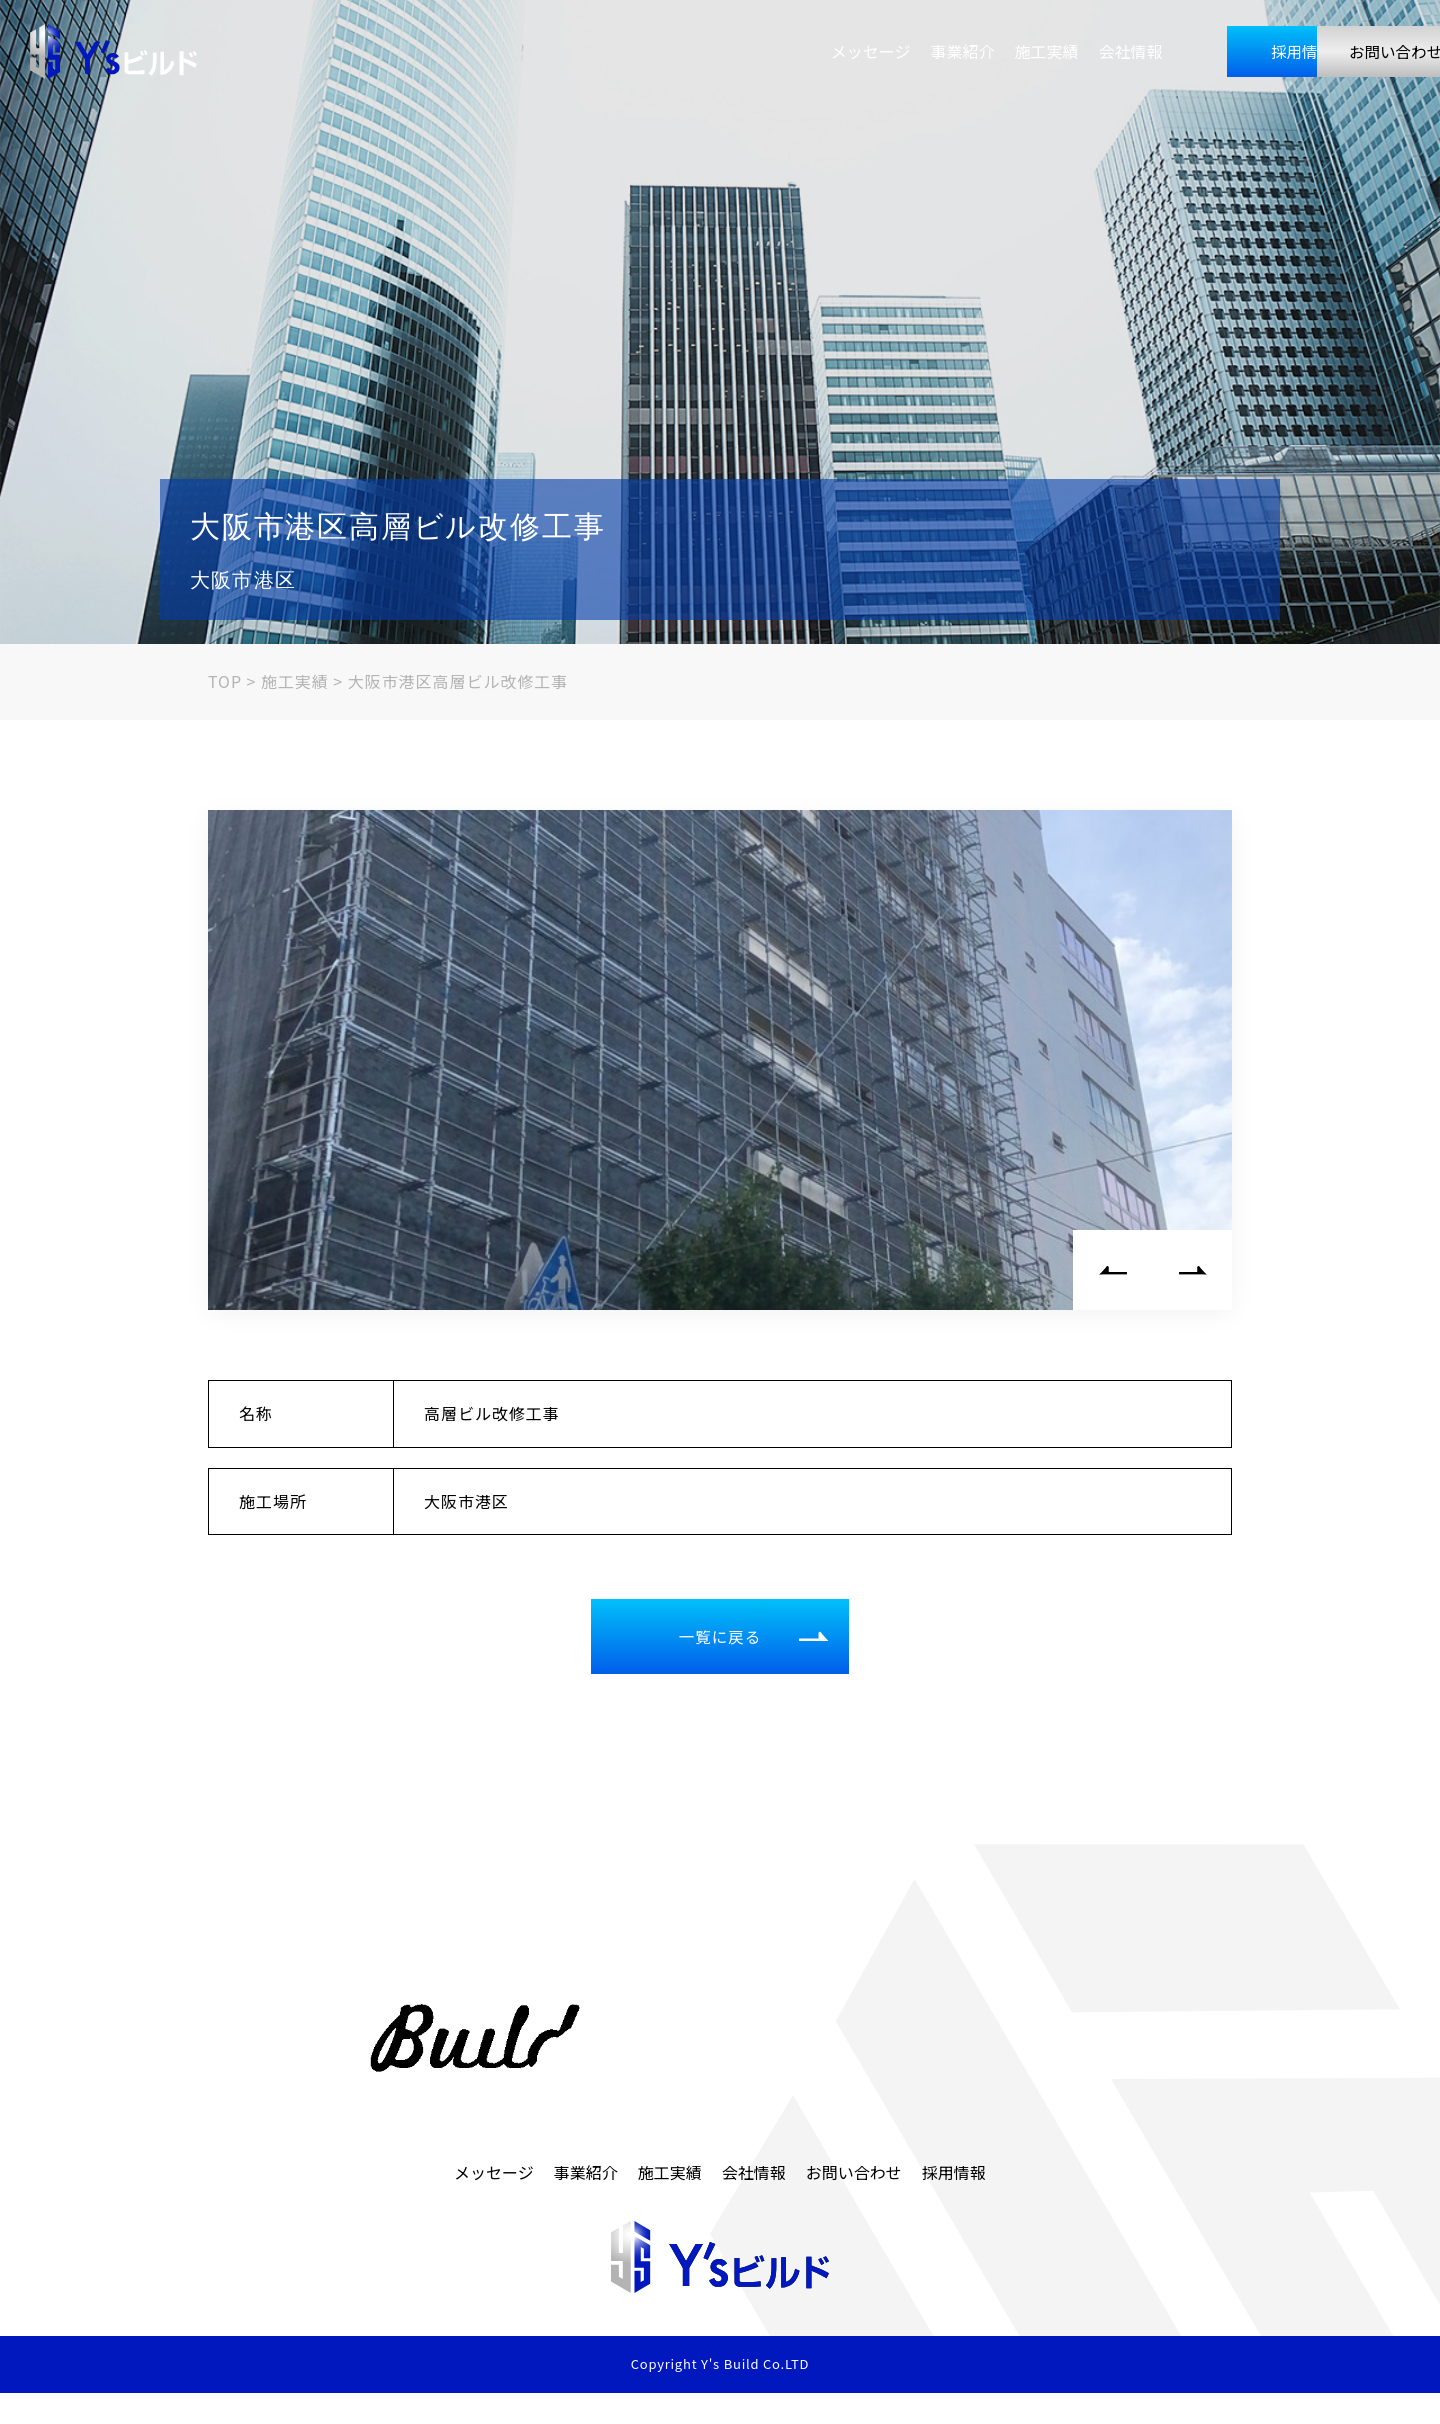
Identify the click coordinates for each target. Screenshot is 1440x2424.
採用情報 (1118, 53)
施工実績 (850, 53)
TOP (234, 681)
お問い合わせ (1322, 53)
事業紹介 (766, 53)
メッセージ (674, 53)
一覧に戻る (759, 1645)
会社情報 (934, 53)
